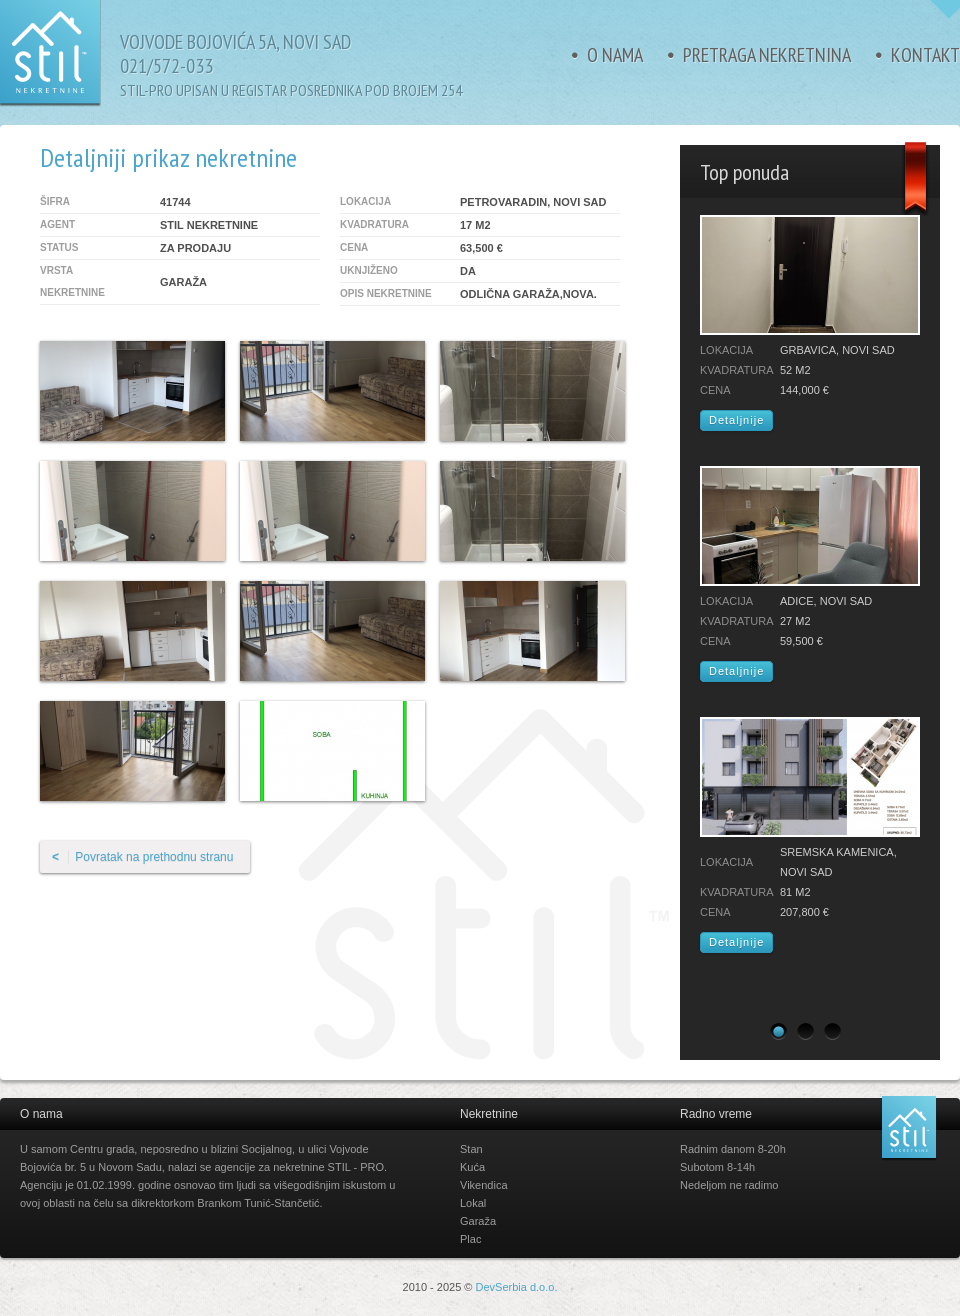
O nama (615, 55)
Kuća (472, 1167)
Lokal (473, 1203)
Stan (471, 1149)
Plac (470, 1239)
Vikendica (484, 1185)
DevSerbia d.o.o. (517, 1287)
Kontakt (925, 55)
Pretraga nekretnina (767, 55)
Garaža (478, 1221)
